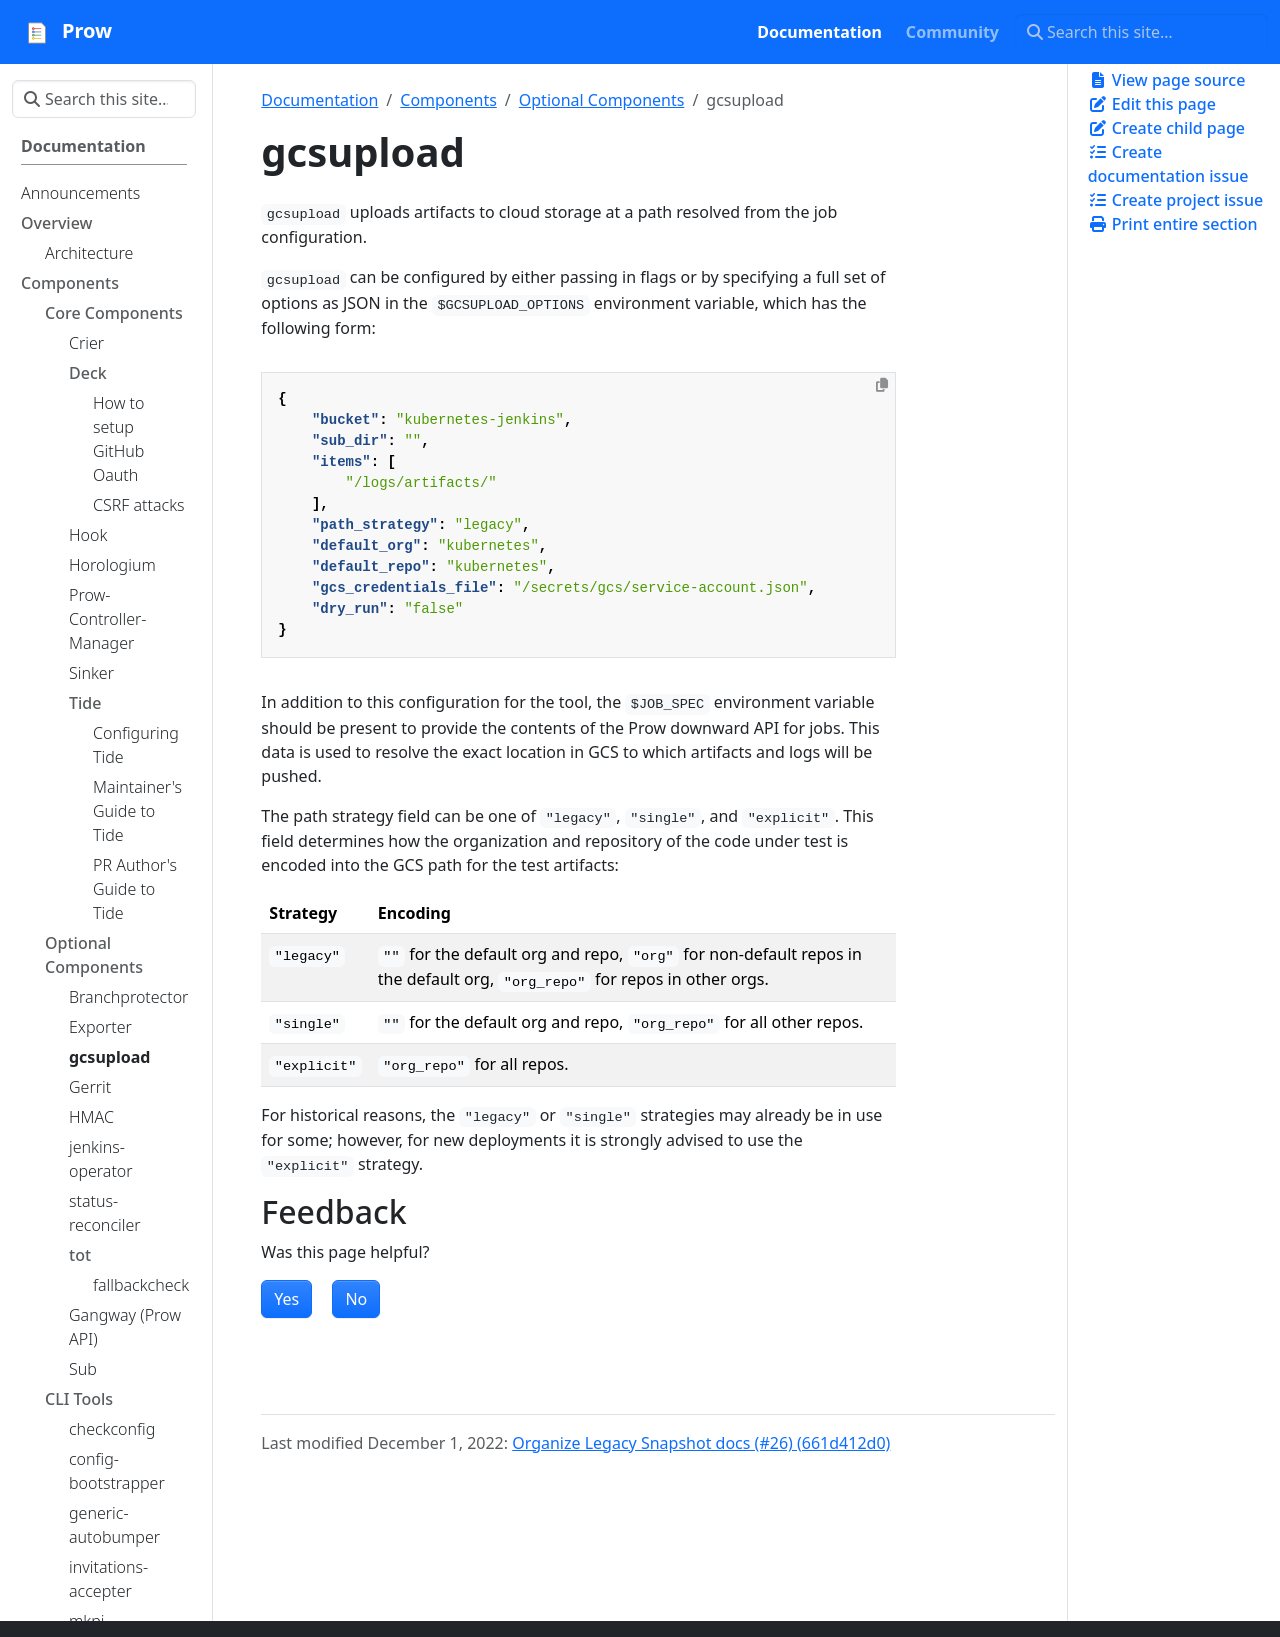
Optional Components (602, 100)
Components (448, 100)
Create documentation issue (1168, 164)
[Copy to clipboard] (882, 385)
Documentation (319, 100)
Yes (286, 1299)
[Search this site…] (1141, 32)
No (356, 1299)
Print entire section (1173, 224)
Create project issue (1175, 200)
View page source (1167, 80)
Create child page (1166, 128)
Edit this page (1152, 104)
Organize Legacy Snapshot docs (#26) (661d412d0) (701, 1443)
